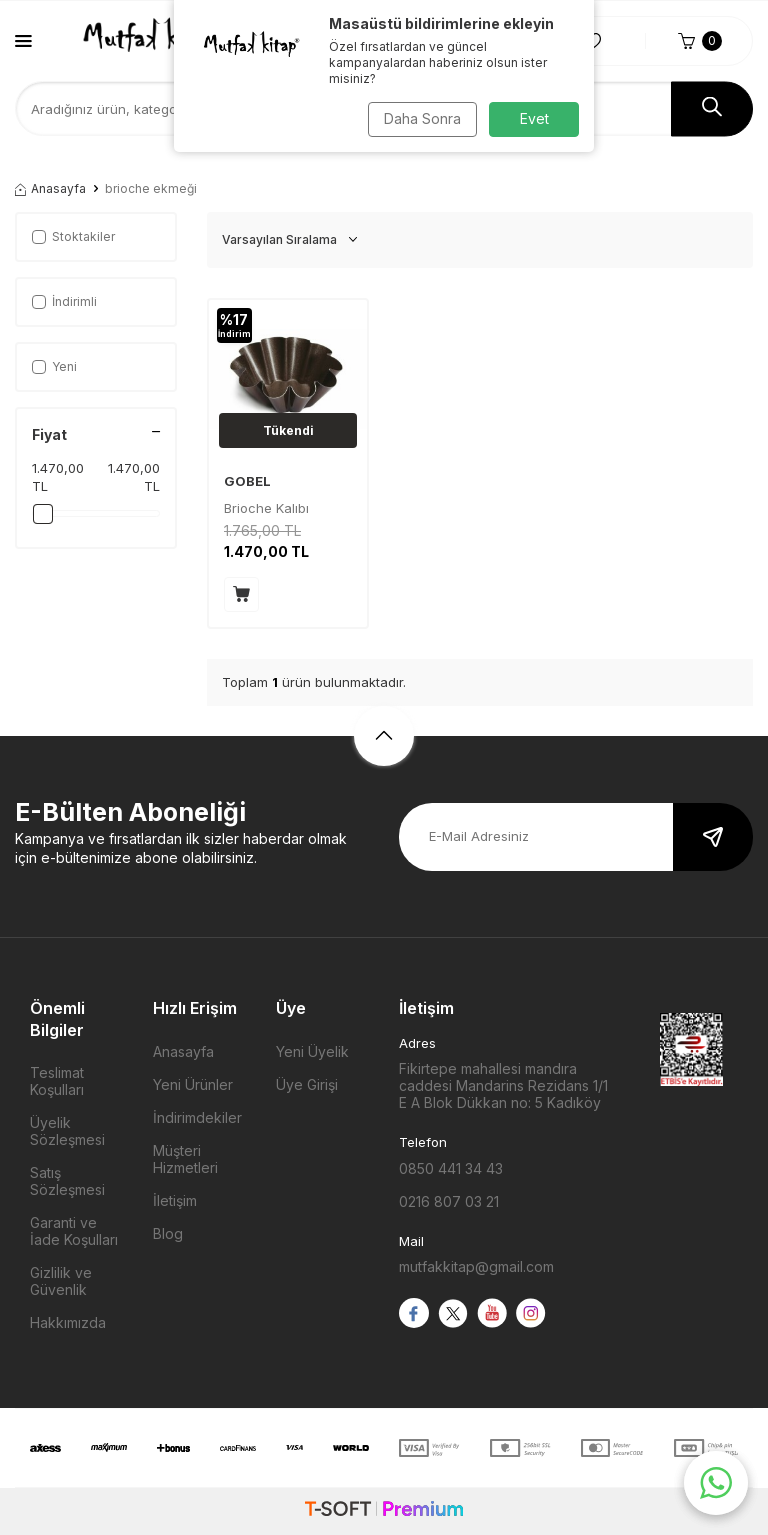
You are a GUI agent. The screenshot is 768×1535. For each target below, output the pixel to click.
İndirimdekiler (197, 1117)
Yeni (54, 366)
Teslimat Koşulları (57, 1081)
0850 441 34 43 (451, 1168)
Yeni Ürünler (193, 1084)
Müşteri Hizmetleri (185, 1159)
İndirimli (64, 301)
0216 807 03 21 (449, 1201)
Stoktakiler (73, 236)
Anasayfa (50, 188)
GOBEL (247, 481)
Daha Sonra (419, 118)
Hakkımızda (68, 1322)
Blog (168, 1233)
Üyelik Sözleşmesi (67, 1131)
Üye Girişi (307, 1084)
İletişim (175, 1200)
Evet (534, 118)
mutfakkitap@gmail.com (476, 1266)
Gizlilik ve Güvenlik (61, 1281)
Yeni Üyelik (312, 1051)
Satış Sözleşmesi (67, 1181)
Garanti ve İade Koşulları (74, 1231)
